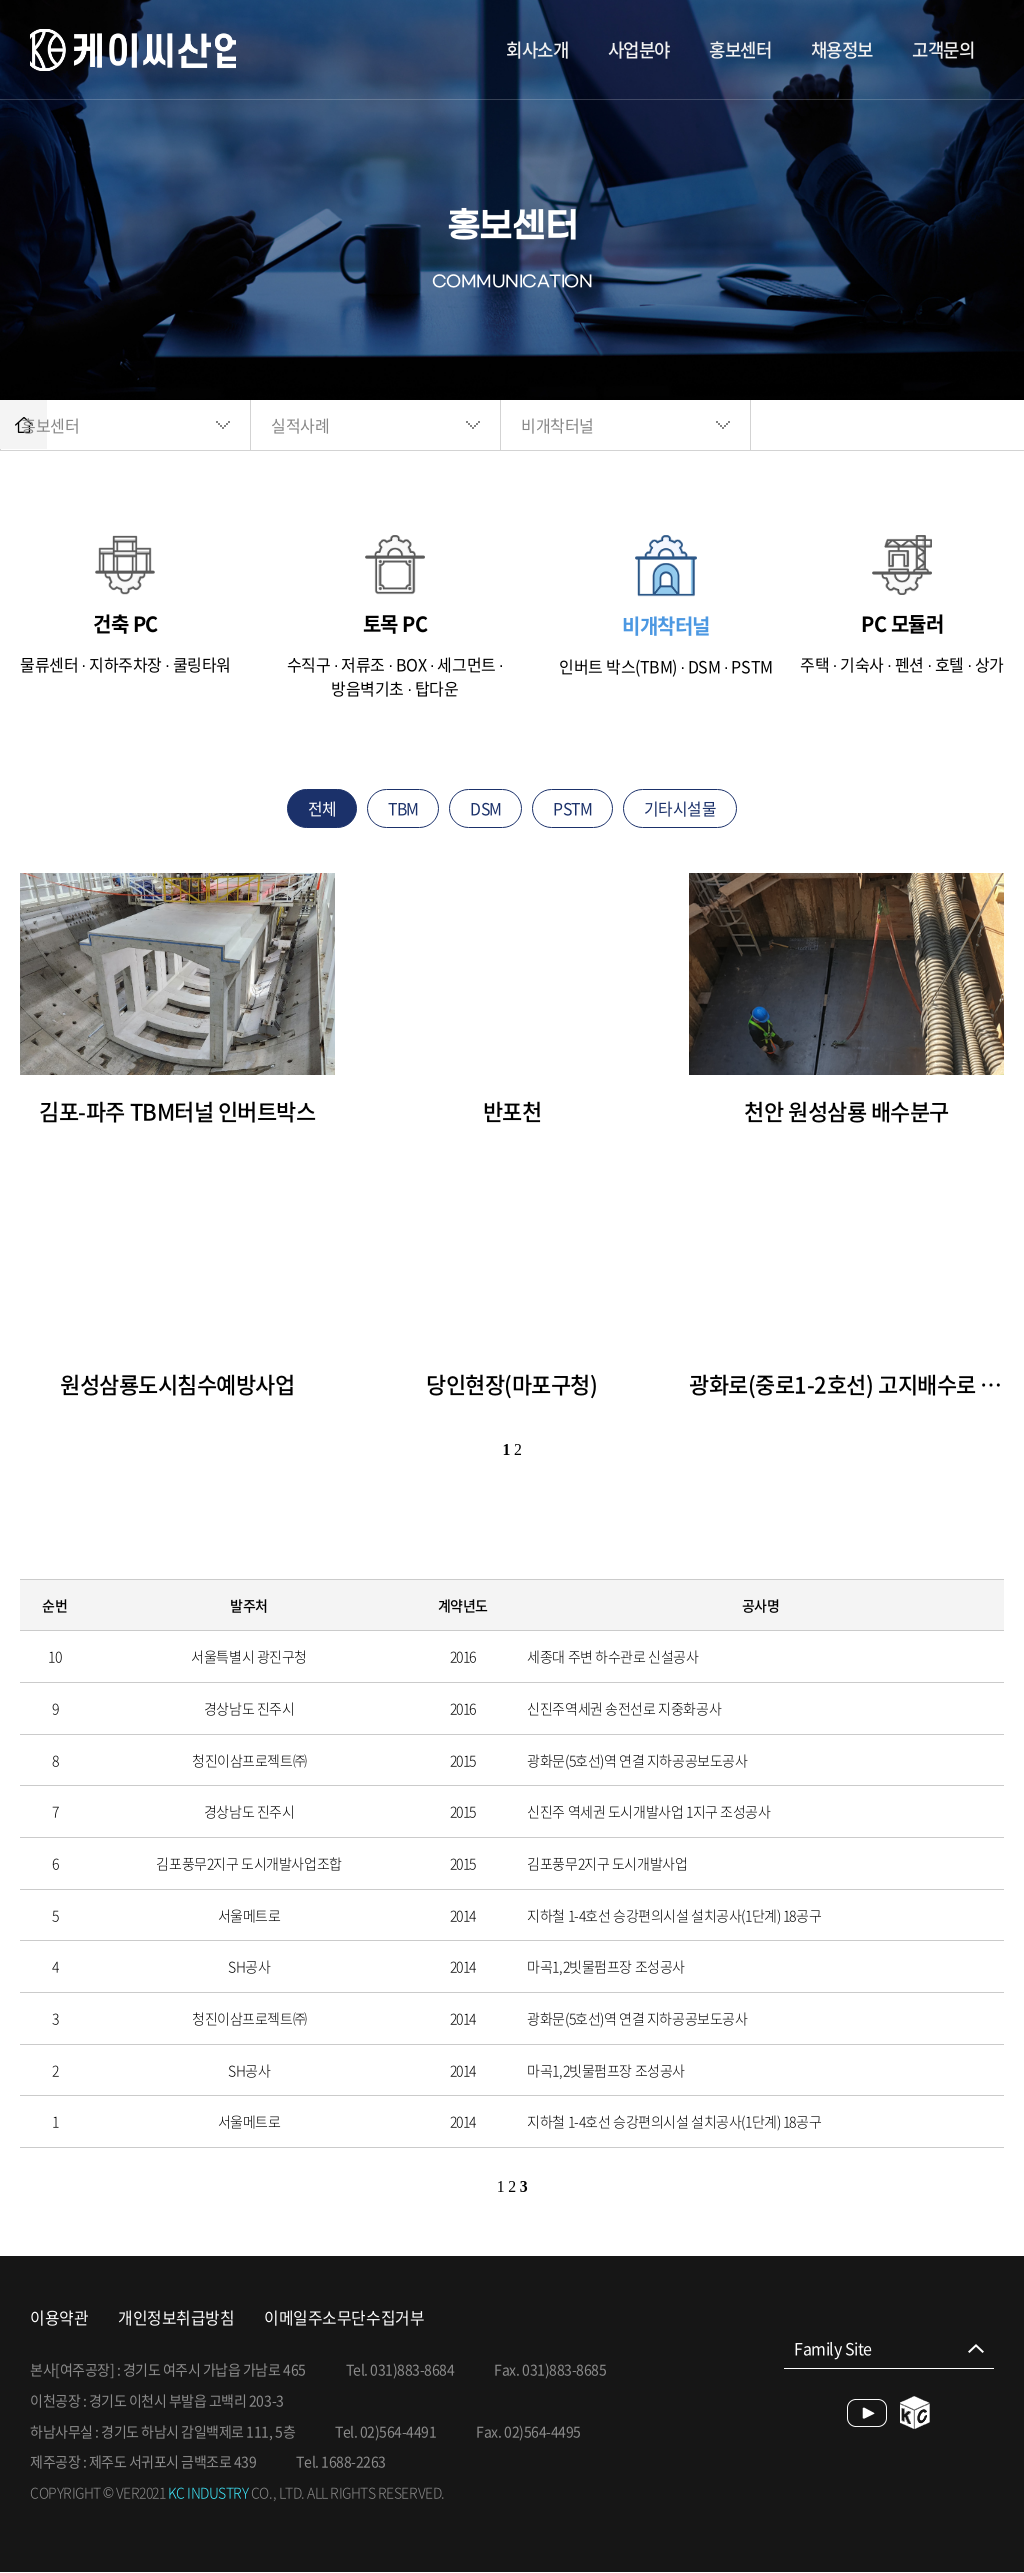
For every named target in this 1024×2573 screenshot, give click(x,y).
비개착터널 (607, 425)
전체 (318, 808)
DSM (486, 808)
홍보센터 (729, 49)
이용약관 (59, 2317)
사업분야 (623, 49)
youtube (867, 2414)
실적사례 (350, 425)
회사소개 (517, 49)
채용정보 (835, 49)
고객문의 (941, 49)
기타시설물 (683, 808)
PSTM (574, 808)
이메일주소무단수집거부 (344, 2317)
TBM (401, 808)
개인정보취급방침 (176, 2317)
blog (915, 2413)
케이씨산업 (134, 50)
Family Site (833, 2349)
